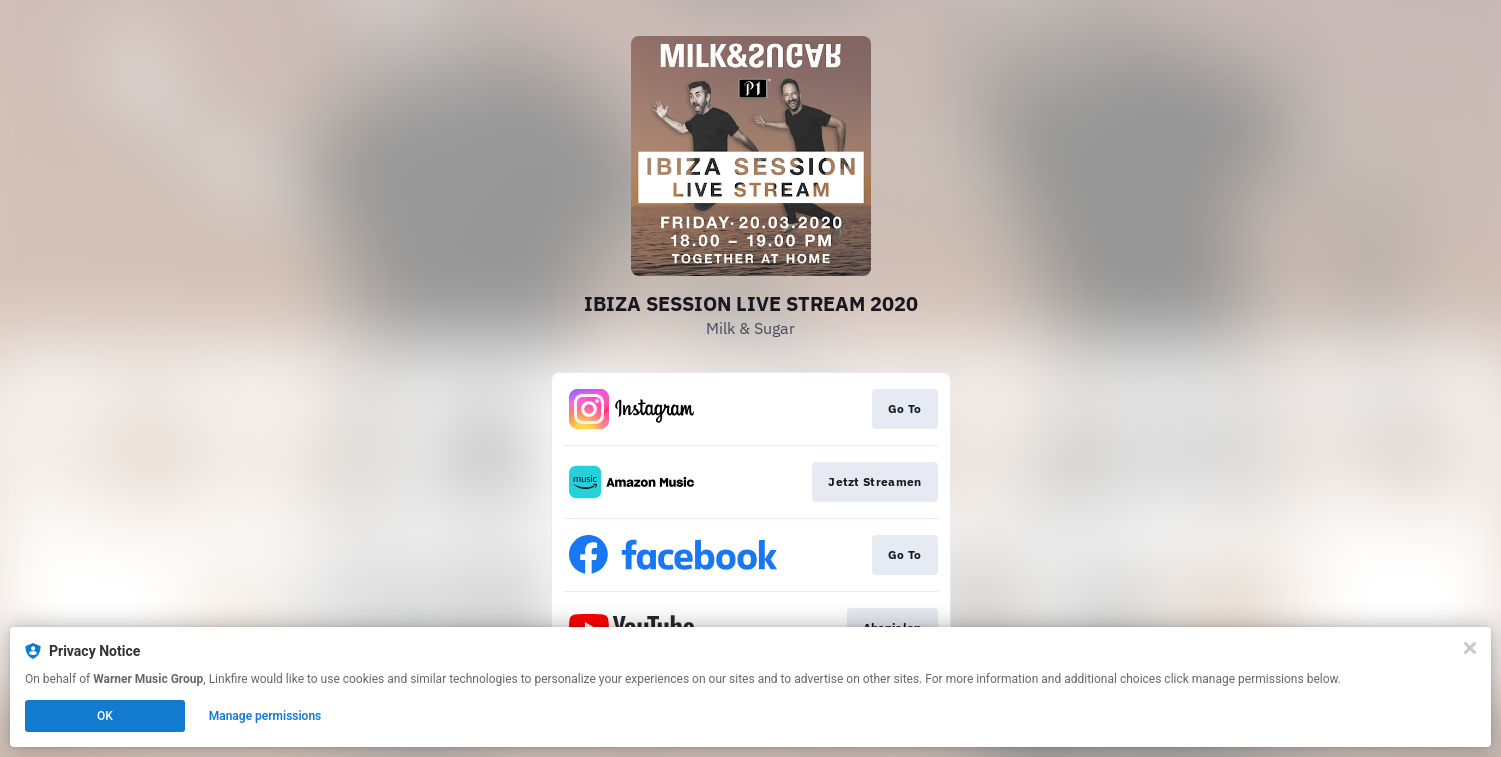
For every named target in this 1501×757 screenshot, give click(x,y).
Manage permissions (265, 716)
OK (105, 716)
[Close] (1470, 648)
